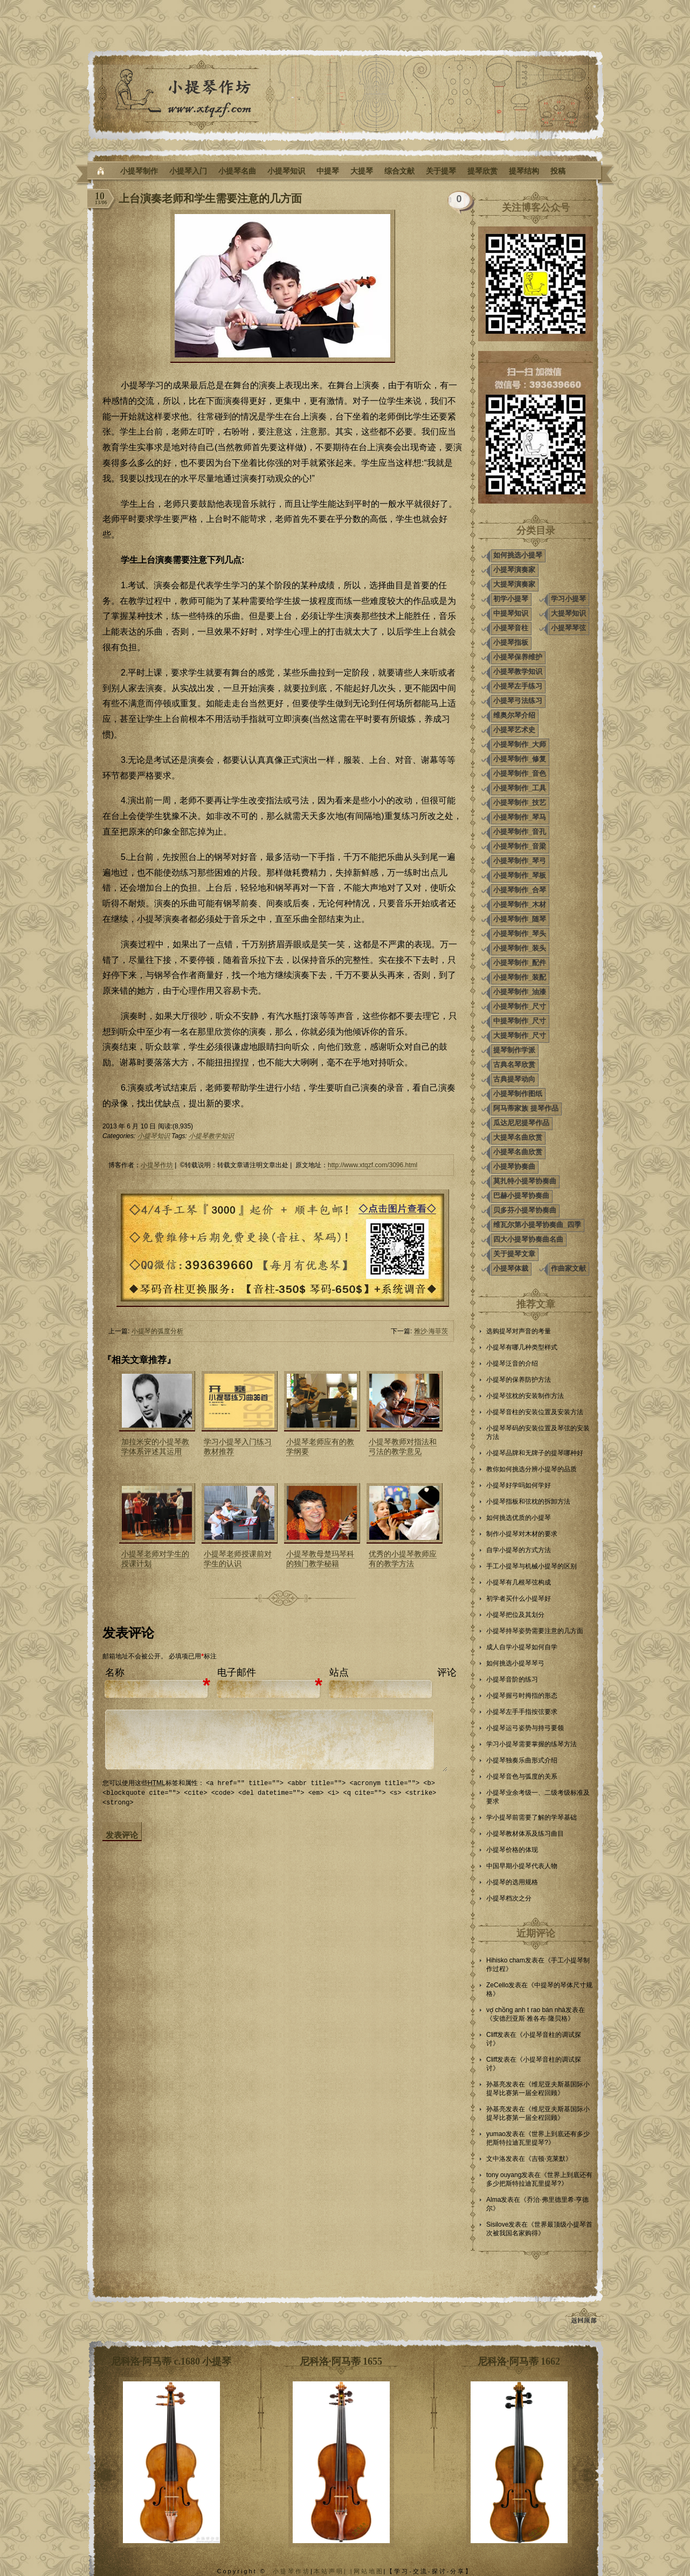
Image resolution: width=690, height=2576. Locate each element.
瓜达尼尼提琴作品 (521, 1123)
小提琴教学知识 (211, 1136)
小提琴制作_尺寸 (519, 1006)
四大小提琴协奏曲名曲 (528, 1239)
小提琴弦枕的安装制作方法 (525, 1396)
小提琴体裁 (510, 1268)
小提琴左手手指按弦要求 (521, 1712)
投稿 (557, 171)
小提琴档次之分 (509, 1898)
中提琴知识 (510, 613)
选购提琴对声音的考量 (518, 1331)
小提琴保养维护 (517, 657)
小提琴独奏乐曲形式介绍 (521, 1760)
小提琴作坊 (157, 1165)
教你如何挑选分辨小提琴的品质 (531, 1469)
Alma (493, 2199)
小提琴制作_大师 (519, 744)
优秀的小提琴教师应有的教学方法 (403, 1558)
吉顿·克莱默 (548, 2158)
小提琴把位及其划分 (515, 1614)
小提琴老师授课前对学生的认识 (238, 1558)
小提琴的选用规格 (512, 1882)
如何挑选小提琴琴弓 (515, 1663)
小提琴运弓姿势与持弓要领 (525, 1728)
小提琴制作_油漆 (519, 992)
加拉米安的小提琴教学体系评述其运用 (155, 1446)
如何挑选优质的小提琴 (518, 1517)
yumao (496, 2134)
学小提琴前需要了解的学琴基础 (531, 1817)
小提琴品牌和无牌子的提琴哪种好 (534, 1453)
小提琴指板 (510, 642)
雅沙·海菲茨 (431, 1331)
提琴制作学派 (514, 1050)
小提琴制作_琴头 (519, 933)
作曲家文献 (568, 1268)
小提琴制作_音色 (519, 773)
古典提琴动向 (514, 1079)
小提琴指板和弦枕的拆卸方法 (528, 1501)
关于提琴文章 (514, 1254)
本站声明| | (334, 2571)
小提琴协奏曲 (514, 1166)
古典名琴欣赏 (514, 1064)
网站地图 (369, 2571)
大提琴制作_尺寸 (519, 1035)
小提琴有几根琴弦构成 (518, 1582)
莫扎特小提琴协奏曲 (524, 1181)
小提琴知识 (286, 171)
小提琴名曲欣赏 (517, 1152)
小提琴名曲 (237, 171)
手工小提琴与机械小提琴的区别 (531, 1566)
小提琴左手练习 (517, 686)
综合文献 (399, 171)
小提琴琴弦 (568, 628)
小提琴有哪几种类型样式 (521, 1347)
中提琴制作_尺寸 (519, 1021)
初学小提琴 (510, 599)
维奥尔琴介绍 (514, 715)
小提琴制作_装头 (519, 948)
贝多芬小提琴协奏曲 (524, 1210)
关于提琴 (441, 171)
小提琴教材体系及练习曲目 (525, 1833)
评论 (447, 1672)
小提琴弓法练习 (517, 701)
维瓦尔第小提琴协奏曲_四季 (537, 1225)
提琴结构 (524, 171)
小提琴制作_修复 (519, 759)
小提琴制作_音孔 (519, 832)
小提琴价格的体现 (512, 1850)
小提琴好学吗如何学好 (518, 1485)
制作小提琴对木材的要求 (521, 1534)
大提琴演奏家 (514, 584)
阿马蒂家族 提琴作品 (525, 1108)
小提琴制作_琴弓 (519, 861)
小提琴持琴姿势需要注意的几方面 (534, 1631)
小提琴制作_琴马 (519, 817)
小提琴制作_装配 (519, 977)
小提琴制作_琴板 (519, 875)
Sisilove (497, 2224)
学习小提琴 (568, 599)
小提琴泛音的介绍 (512, 1363)
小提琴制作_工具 (519, 788)
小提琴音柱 (510, 628)
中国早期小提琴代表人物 (521, 1866)
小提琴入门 (188, 171)
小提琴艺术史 (514, 730)
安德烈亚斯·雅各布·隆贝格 (530, 2018)
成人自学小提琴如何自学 (521, 1647)
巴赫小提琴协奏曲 (521, 1195)
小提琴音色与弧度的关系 (521, 1776)
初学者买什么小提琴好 (518, 1598)
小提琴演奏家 (514, 570)
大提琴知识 (568, 613)
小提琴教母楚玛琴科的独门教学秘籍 (320, 1558)
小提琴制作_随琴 (519, 919)
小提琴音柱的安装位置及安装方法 (534, 1412)
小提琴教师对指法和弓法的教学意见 (403, 1446)
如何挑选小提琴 (517, 555)
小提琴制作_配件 (519, 963)
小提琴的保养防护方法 (518, 1379)
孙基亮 (496, 2084)
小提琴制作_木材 (519, 904)
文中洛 (496, 2158)
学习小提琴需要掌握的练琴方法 (531, 1744)
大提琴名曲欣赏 (517, 1137)
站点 (339, 1672)
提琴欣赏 (482, 171)
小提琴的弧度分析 (157, 1331)
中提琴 (327, 171)
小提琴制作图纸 (517, 1094)
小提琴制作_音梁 (519, 846)
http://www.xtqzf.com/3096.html (372, 1165)
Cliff (491, 2034)
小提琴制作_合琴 (519, 890)
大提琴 (361, 171)
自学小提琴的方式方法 (518, 1550)
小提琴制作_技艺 (519, 802)
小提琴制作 (139, 171)
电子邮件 (236, 1672)
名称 (115, 1672)
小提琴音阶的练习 (512, 1679)
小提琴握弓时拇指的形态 (521, 1695)
